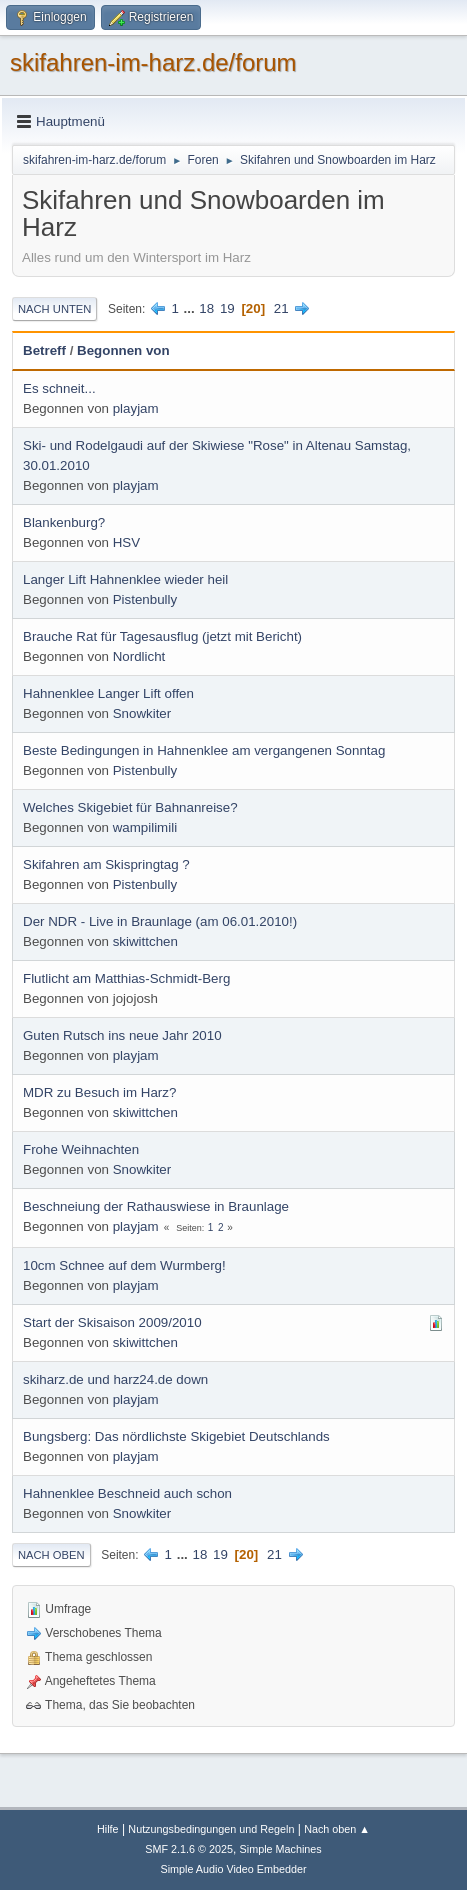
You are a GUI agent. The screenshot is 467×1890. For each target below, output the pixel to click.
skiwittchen (145, 941)
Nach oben (51, 1555)
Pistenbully (145, 599)
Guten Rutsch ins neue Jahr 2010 (122, 1035)
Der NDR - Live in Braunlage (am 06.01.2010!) (160, 921)
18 (206, 308)
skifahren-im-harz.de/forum (153, 62)
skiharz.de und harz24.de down (115, 1379)
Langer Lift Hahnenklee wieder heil (125, 579)
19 (227, 308)
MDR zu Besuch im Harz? (99, 1092)
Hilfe (108, 1829)
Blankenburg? (64, 522)
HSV (126, 542)
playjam (136, 408)
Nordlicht (139, 656)
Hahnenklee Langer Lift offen (108, 693)
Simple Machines (281, 1849)
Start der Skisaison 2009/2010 (112, 1322)
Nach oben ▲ (337, 1829)
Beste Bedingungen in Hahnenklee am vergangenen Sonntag (204, 750)
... (191, 308)
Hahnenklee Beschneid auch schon (127, 1493)
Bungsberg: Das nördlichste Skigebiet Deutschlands (176, 1436)
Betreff (44, 350)
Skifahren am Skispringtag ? (106, 864)
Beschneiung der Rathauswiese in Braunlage (156, 1206)
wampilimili (145, 827)
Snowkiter (142, 713)
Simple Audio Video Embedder (233, 1869)
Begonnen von (123, 350)
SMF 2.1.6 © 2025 (189, 1849)
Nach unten (54, 309)
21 (281, 308)
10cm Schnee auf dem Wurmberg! (124, 1265)
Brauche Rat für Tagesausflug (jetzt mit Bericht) (162, 636)
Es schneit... (59, 388)
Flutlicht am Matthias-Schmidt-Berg (126, 978)
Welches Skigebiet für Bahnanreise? (130, 807)
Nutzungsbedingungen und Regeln (211, 1829)
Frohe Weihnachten (81, 1149)
